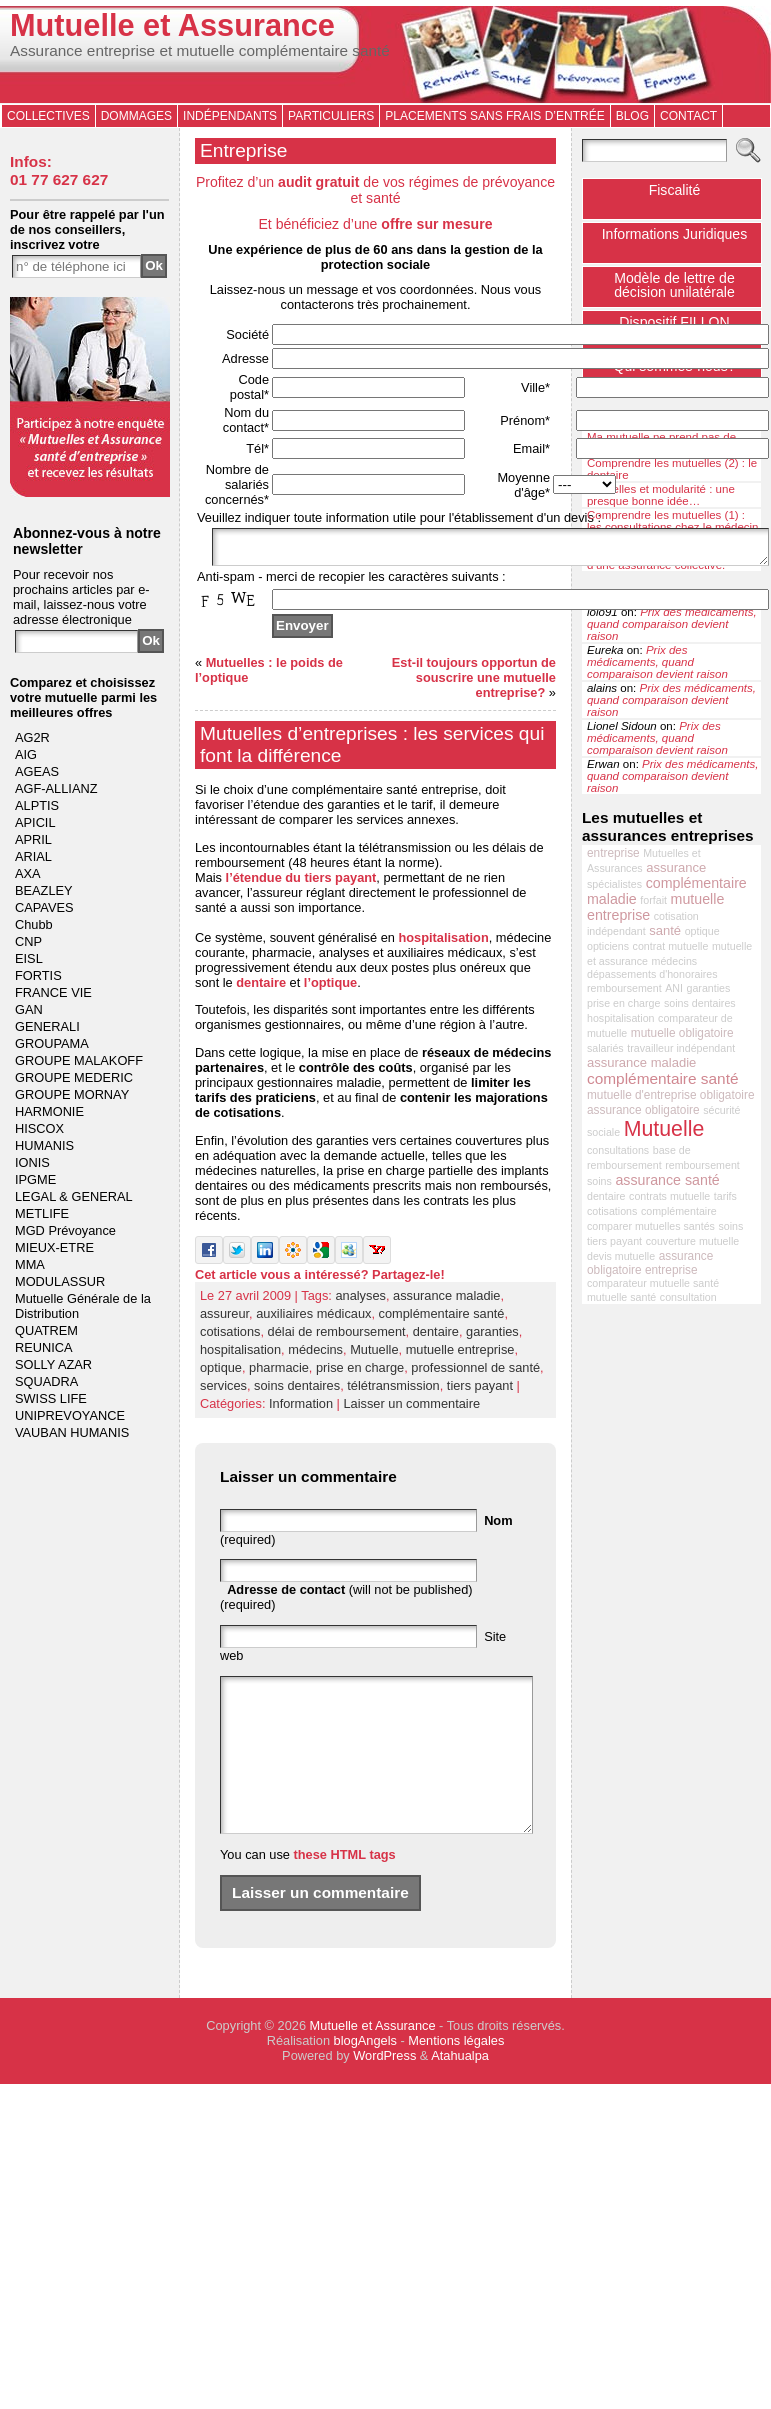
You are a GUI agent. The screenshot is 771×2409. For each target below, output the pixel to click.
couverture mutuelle (693, 1241)
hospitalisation (443, 943)
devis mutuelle (621, 1256)
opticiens (608, 946)
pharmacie (279, 1373)
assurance (676, 867)
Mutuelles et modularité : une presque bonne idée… (661, 495)
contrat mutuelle (671, 946)
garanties (492, 1337)
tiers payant (480, 1391)
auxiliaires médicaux (313, 1319)
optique (221, 1373)
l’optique (330, 988)
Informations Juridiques (675, 234)
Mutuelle (374, 1355)
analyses (360, 1301)
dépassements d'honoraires (652, 974)
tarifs (725, 1196)
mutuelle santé (621, 1297)
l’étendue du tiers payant (301, 883)
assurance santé (667, 1180)
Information (301, 1409)
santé (665, 930)
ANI (674, 988)
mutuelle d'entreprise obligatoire (671, 1095)
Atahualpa (460, 2091)
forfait (653, 900)
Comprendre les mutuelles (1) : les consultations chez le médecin (673, 521)
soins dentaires (297, 1391)
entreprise (613, 853)
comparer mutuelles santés (651, 1226)
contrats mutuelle (669, 1196)
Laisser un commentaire (411, 1409)
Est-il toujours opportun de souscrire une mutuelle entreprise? (474, 683)
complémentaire (679, 1211)
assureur (224, 1319)
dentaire (261, 988)
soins (730, 1226)
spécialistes (614, 884)
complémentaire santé (442, 1319)
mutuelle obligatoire (682, 1033)
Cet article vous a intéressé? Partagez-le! (320, 1280)
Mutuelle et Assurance (172, 25)
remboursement (624, 988)
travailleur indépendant (681, 1048)
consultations (618, 1150)
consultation (688, 1297)
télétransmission (393, 1391)
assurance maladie (446, 1301)
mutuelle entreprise (460, 1355)
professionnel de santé (475, 1373)
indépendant (616, 931)
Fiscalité (675, 190)
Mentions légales (456, 2076)
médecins (315, 1355)
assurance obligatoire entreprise (650, 1263)
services (223, 1391)
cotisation (676, 916)
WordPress (384, 2091)
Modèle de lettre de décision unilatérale (674, 285)
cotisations (230, 1337)
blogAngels (365, 2076)
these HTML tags (345, 1890)
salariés (605, 1048)
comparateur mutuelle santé (653, 1283)
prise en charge (360, 1373)
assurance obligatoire (643, 1110)
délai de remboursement (337, 1337)
